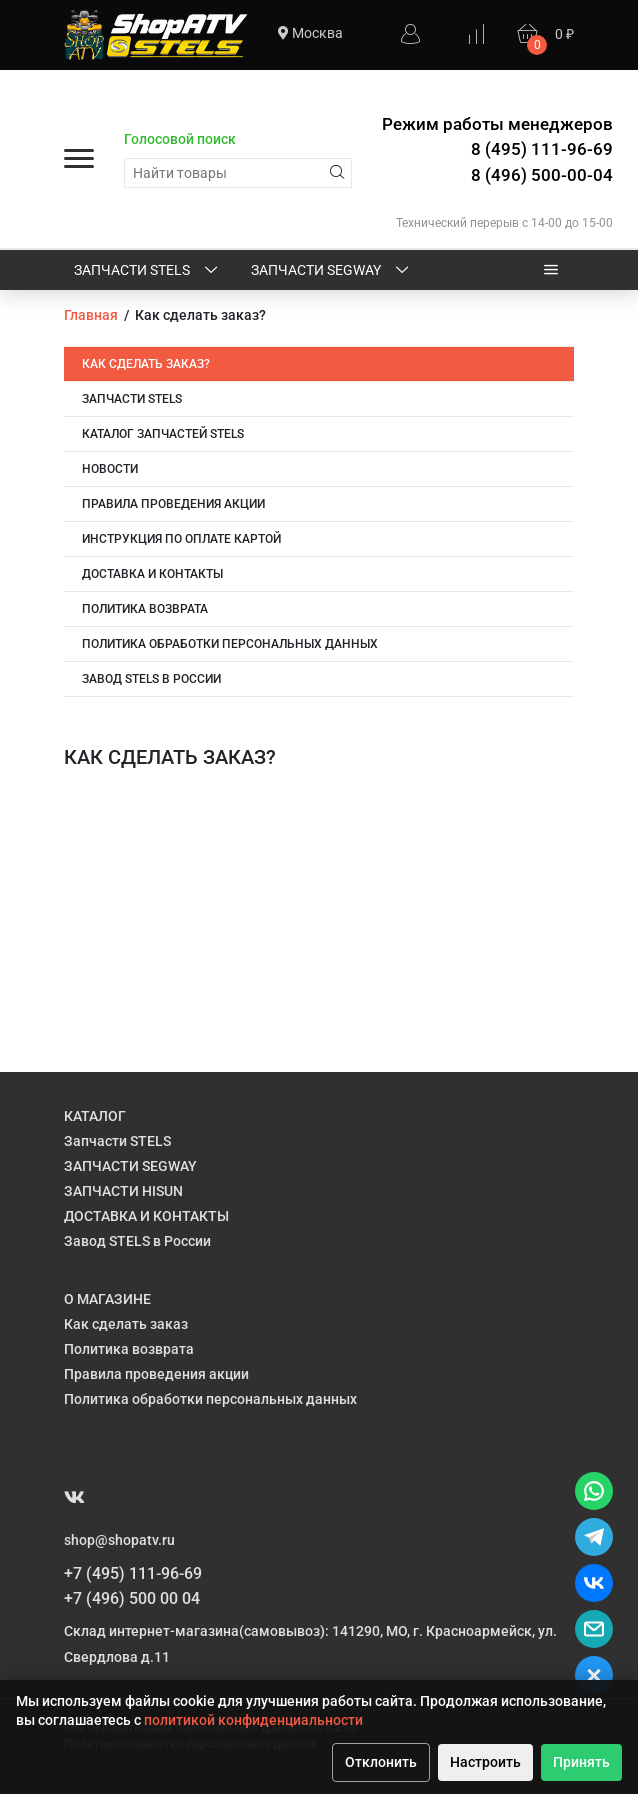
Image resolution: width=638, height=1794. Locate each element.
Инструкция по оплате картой (181, 539)
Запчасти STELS (147, 271)
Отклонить (381, 1762)
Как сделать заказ (126, 1324)
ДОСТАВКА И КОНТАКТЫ (146, 1216)
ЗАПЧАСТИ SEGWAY (331, 271)
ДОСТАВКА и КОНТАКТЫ (152, 574)
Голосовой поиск (180, 139)
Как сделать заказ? (146, 364)
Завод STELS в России (151, 679)
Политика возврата (145, 609)
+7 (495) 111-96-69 (133, 1573)
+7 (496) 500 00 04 (132, 1598)
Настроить (485, 1762)
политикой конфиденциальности (253, 1720)
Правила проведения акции (173, 504)
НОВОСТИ (110, 469)
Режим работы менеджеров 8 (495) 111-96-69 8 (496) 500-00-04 (497, 149)
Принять (581, 1762)
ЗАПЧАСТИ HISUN (123, 1191)
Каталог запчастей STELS (163, 434)
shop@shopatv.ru (119, 1540)
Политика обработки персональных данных (230, 644)
